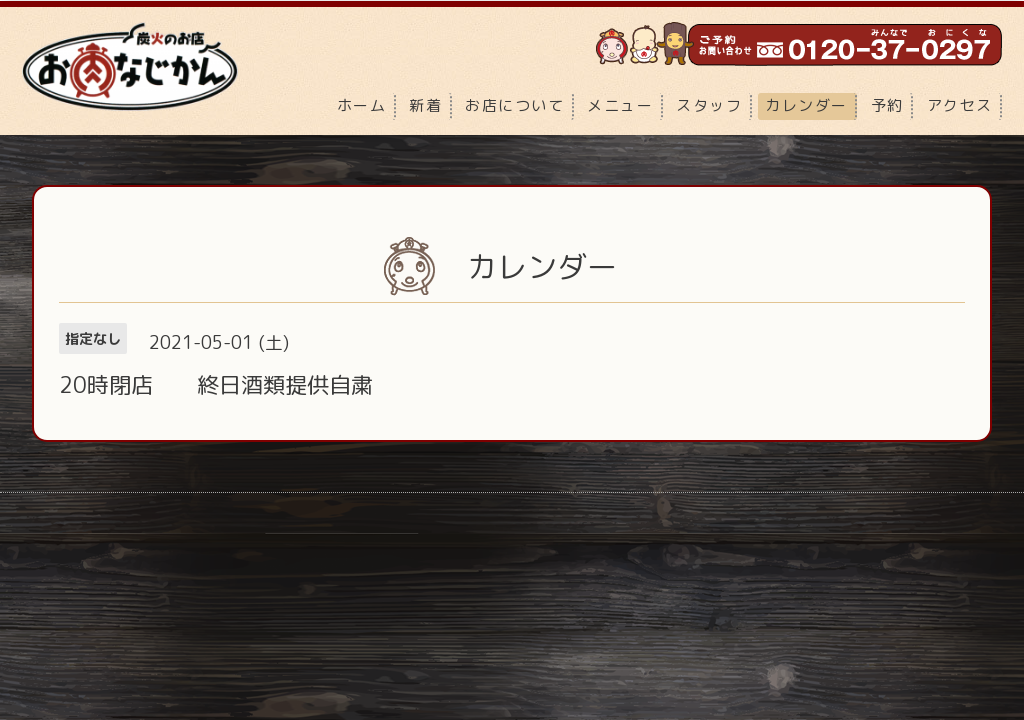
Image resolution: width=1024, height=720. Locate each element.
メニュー (620, 105)
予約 (887, 105)
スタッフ (709, 105)
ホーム (362, 105)
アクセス (960, 105)
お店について (514, 105)
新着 (425, 105)
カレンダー (806, 105)
